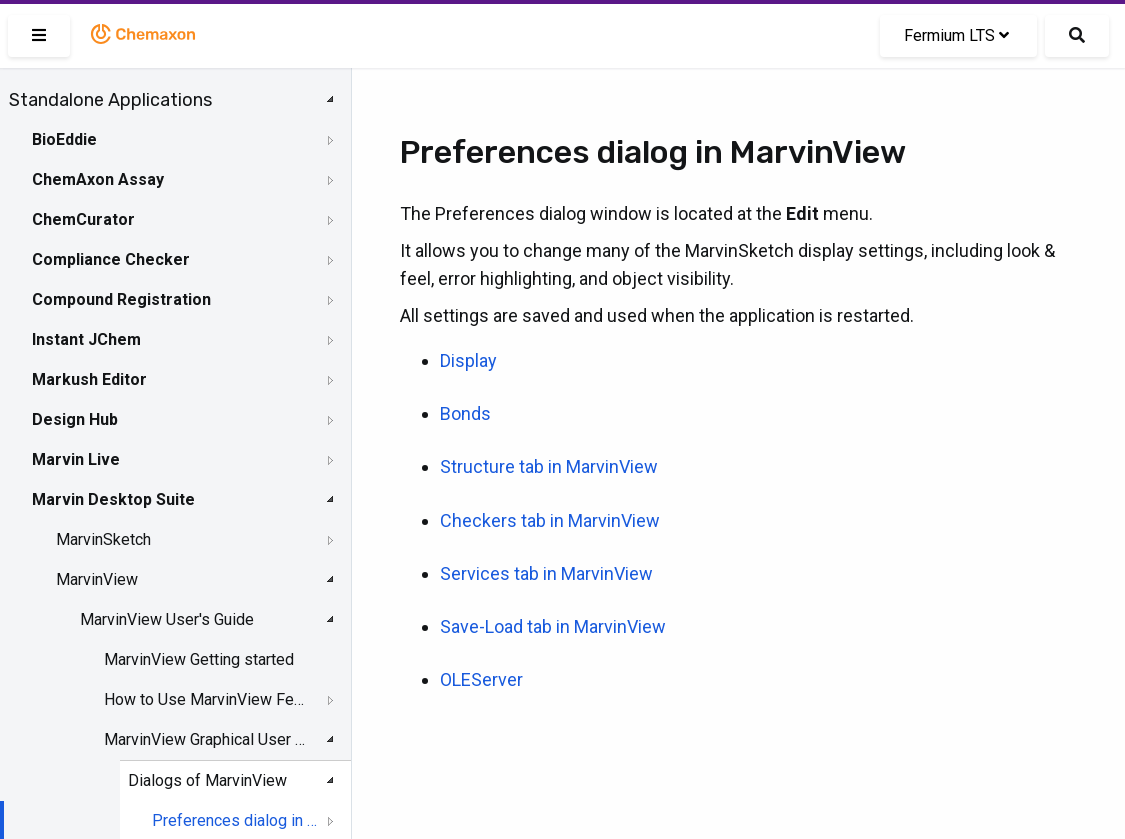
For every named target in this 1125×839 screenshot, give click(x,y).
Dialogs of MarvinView (207, 780)
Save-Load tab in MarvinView (553, 626)
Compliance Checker (111, 259)
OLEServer (481, 679)
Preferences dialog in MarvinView (235, 820)
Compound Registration (121, 299)
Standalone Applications (110, 100)
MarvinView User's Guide (167, 619)
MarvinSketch (103, 539)
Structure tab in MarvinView (549, 466)
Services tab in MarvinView (546, 573)
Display (468, 360)
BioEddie (64, 139)
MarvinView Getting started (199, 659)
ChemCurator (83, 219)
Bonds (465, 413)
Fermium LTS (956, 35)
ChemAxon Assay (98, 179)
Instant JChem (86, 339)
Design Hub (75, 419)
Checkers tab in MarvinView (550, 520)
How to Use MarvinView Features (206, 699)
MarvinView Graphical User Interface (206, 739)
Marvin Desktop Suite (113, 499)
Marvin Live (76, 459)
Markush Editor (89, 379)
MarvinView (97, 579)
